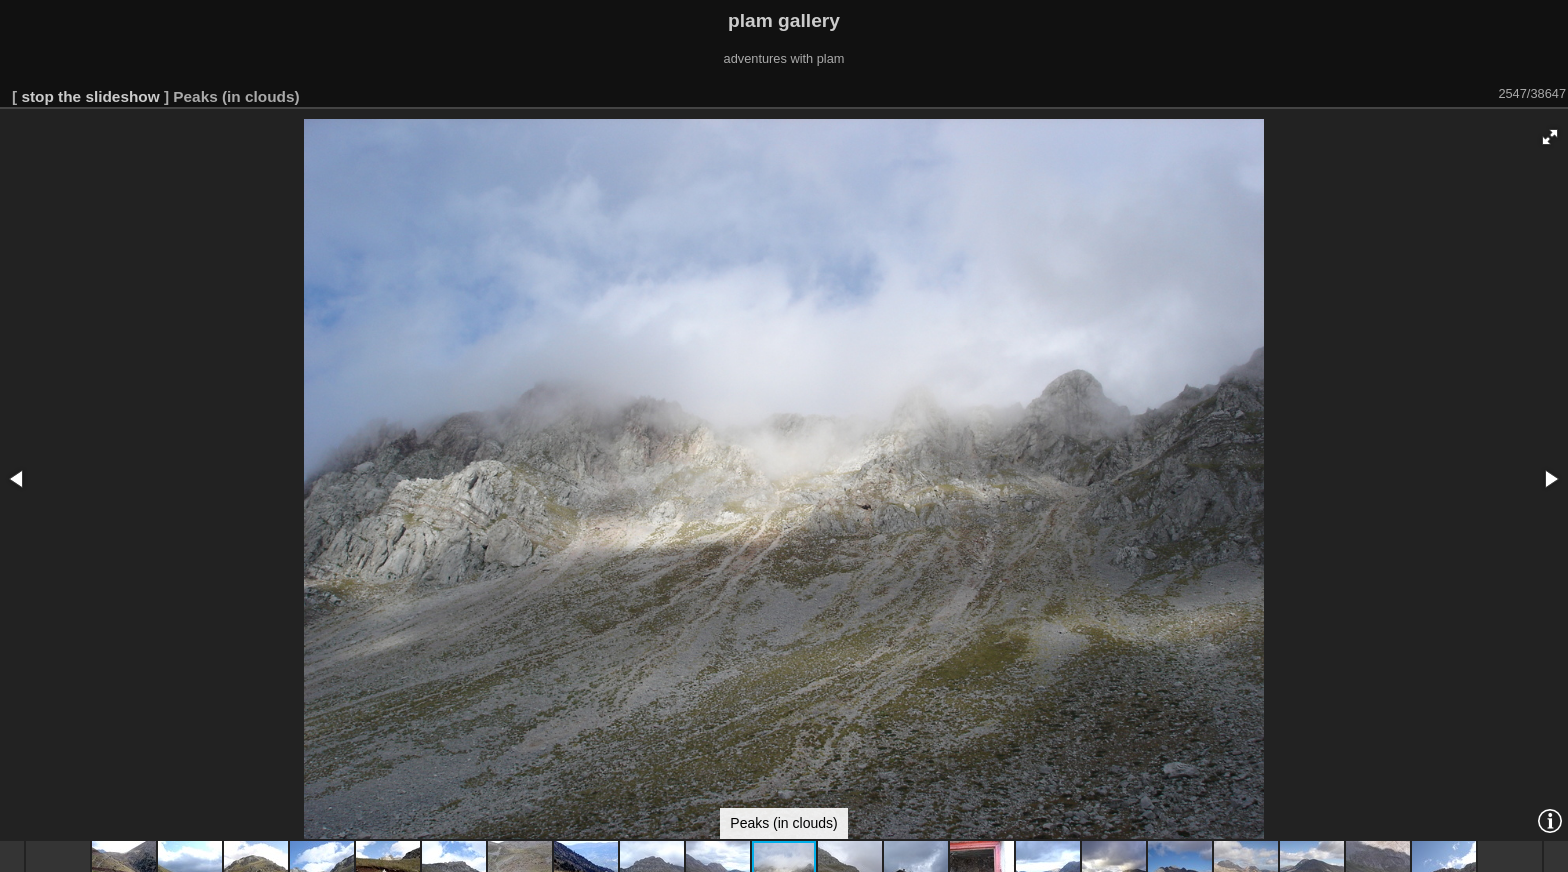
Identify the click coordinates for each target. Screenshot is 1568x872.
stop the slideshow (90, 96)
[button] (1550, 137)
